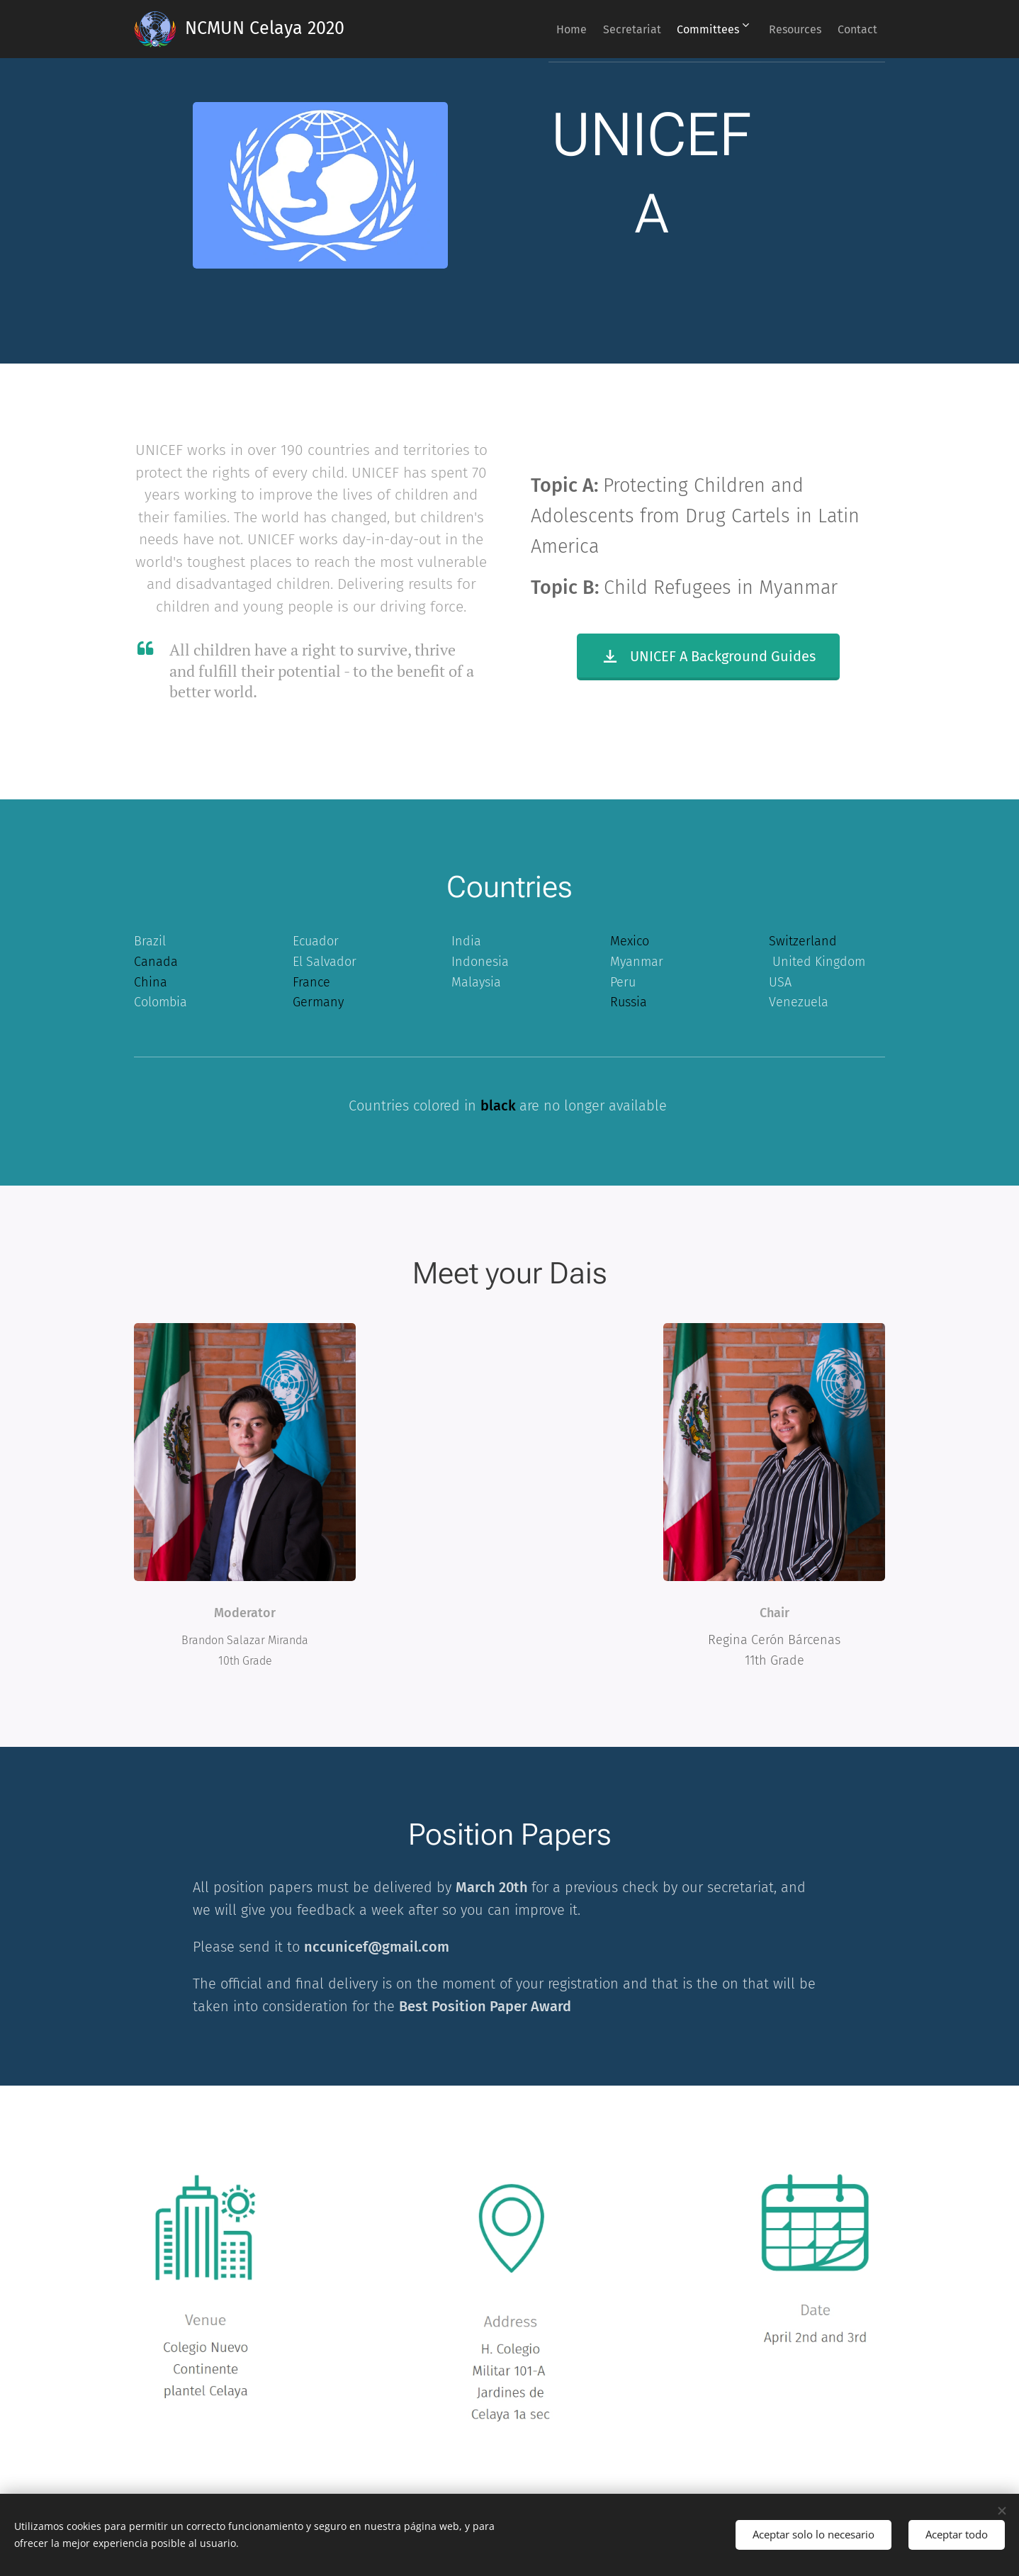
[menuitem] (533, 29)
